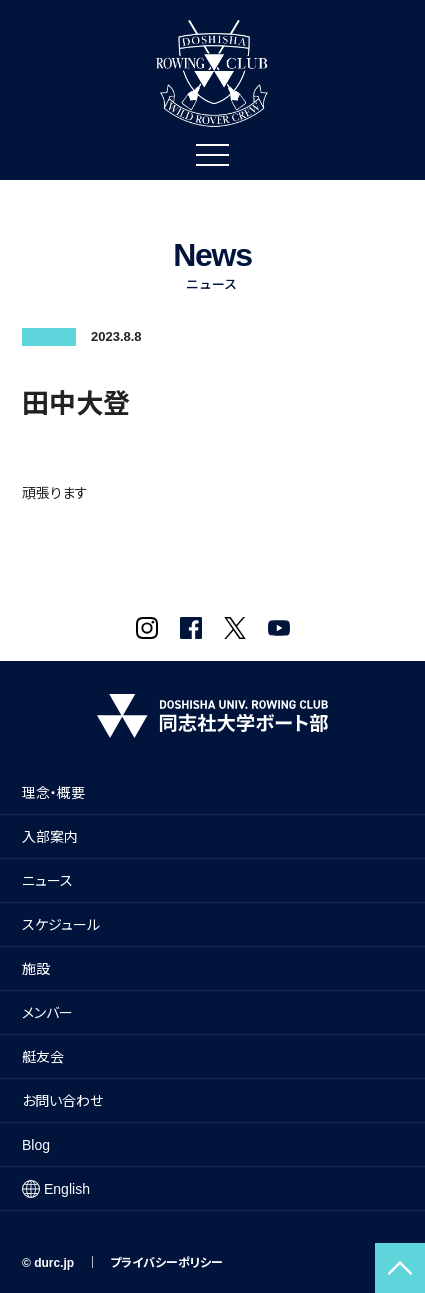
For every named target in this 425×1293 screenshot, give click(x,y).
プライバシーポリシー (166, 1263)
